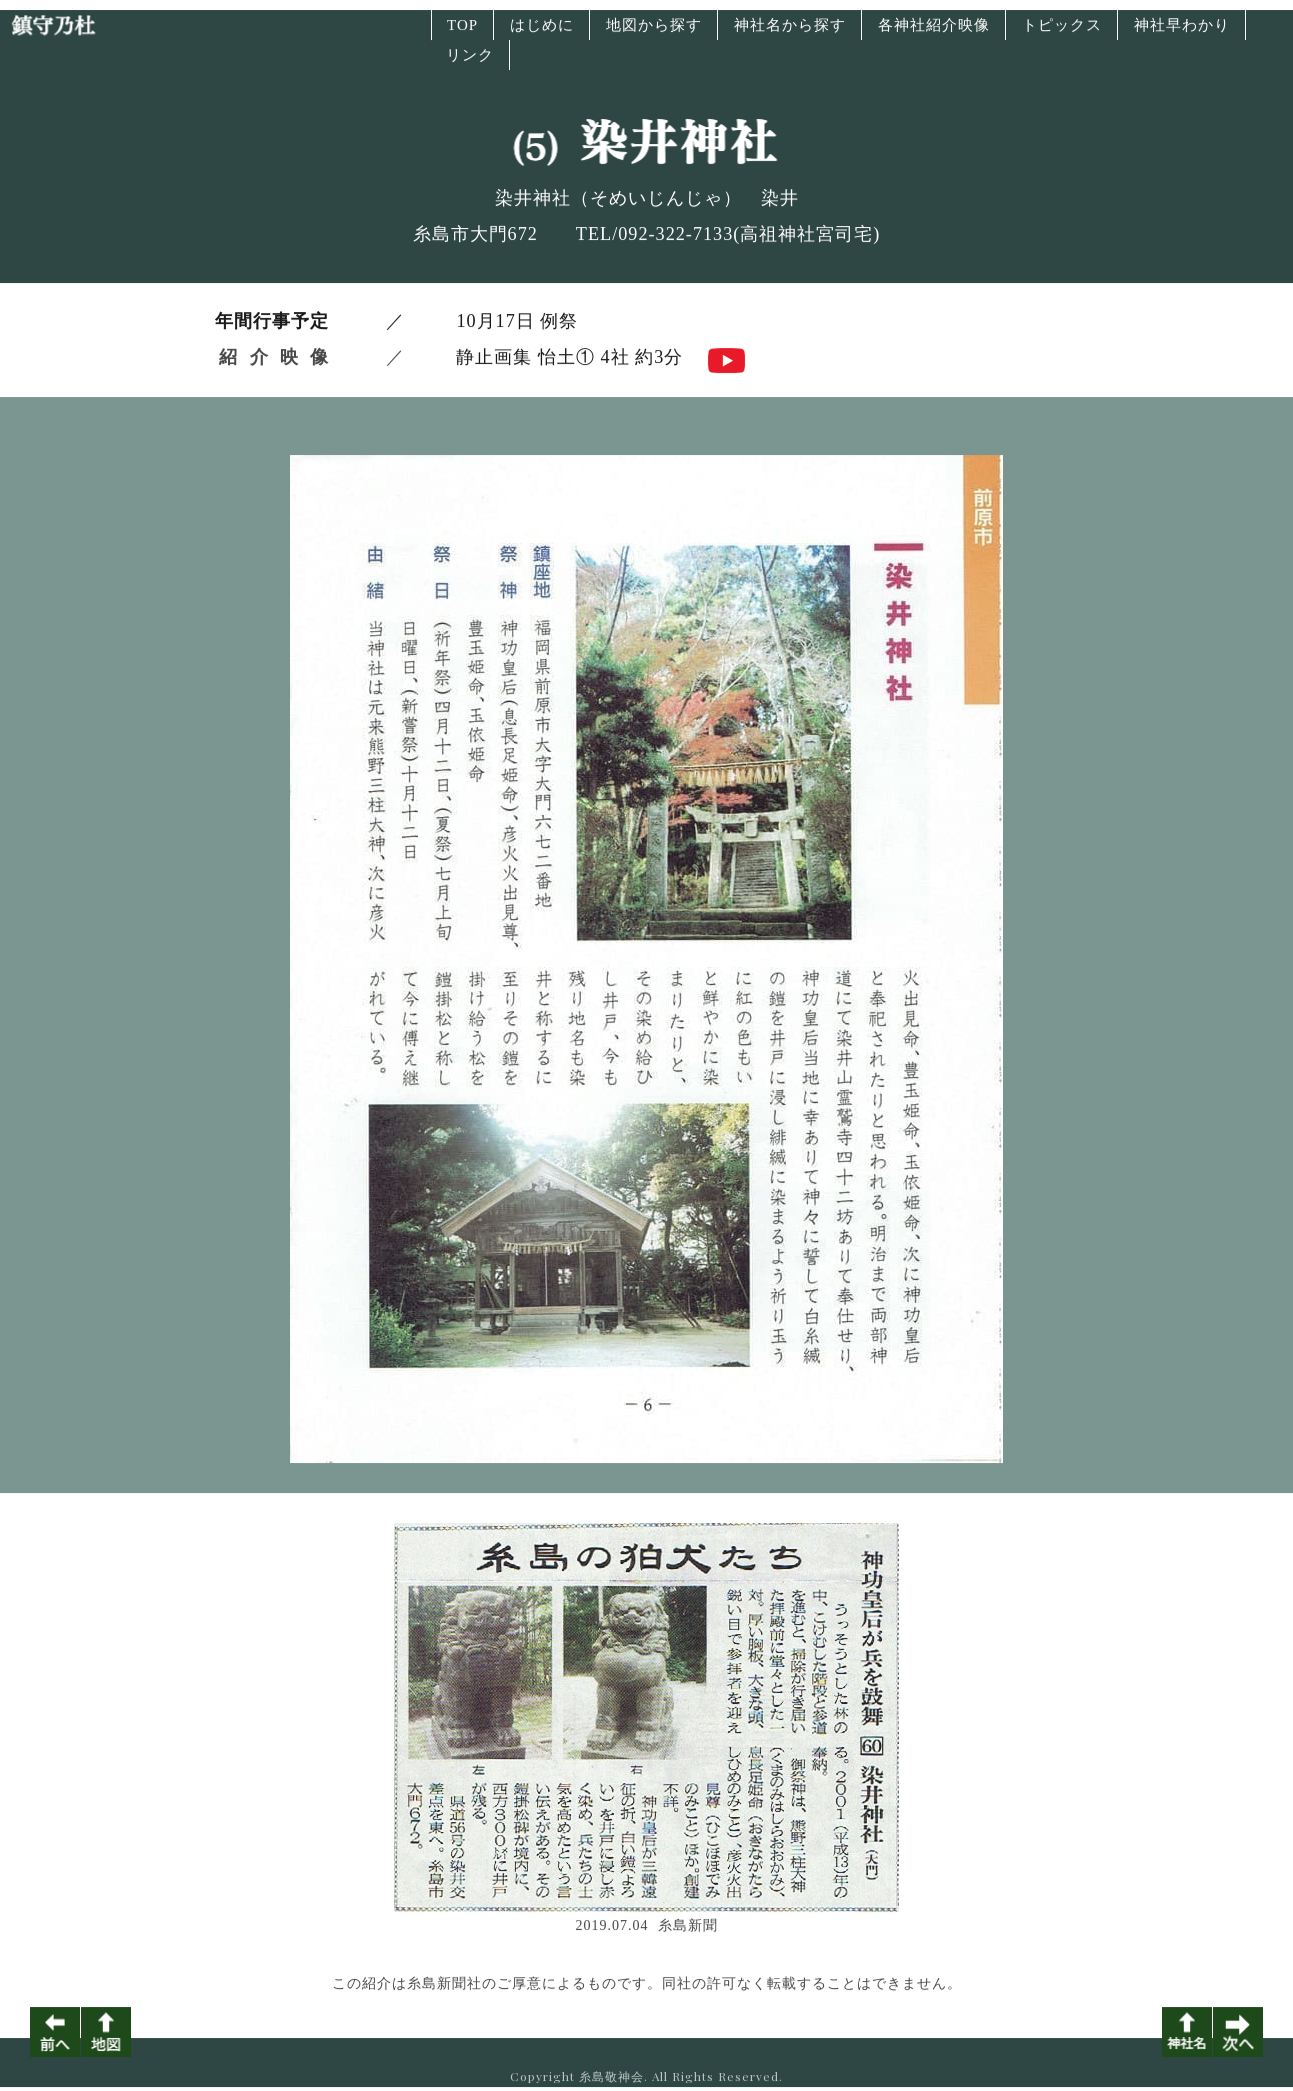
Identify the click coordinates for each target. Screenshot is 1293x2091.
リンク (470, 64)
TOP (462, 34)
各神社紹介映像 (934, 34)
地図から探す (654, 34)
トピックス (1062, 34)
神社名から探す (790, 34)
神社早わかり (1182, 34)
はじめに (542, 34)
